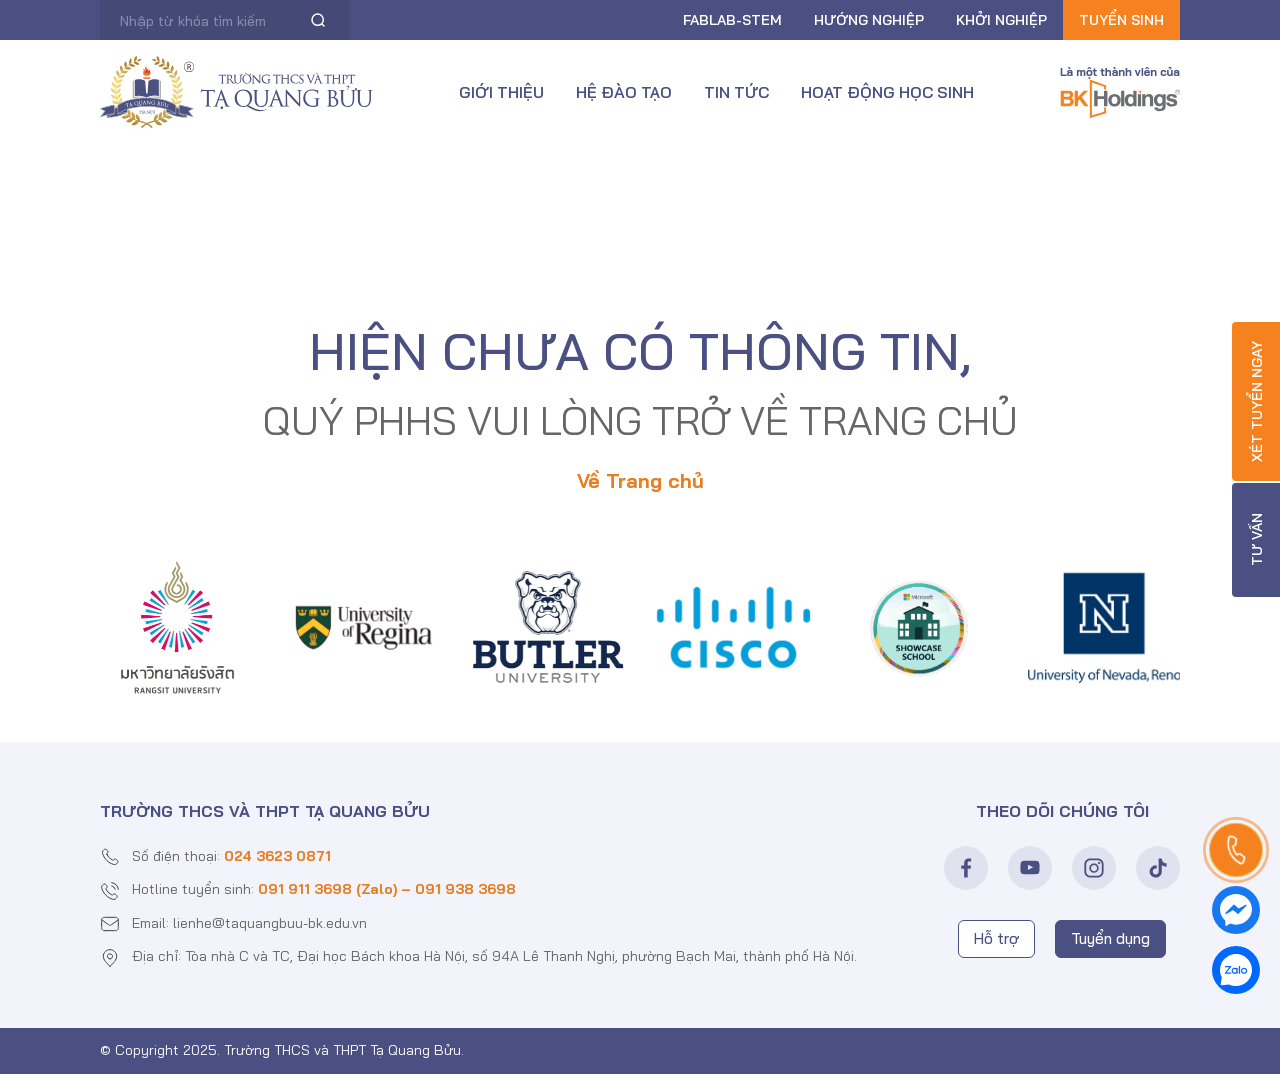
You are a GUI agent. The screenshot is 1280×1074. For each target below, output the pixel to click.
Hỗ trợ (996, 938)
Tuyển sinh (1121, 20)
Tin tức (736, 92)
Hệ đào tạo (624, 92)
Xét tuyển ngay (1257, 401)
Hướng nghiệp (869, 20)
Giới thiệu (501, 92)
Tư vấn (1257, 540)
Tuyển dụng (1110, 938)
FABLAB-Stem (732, 20)
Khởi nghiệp (1001, 20)
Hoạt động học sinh (887, 92)
